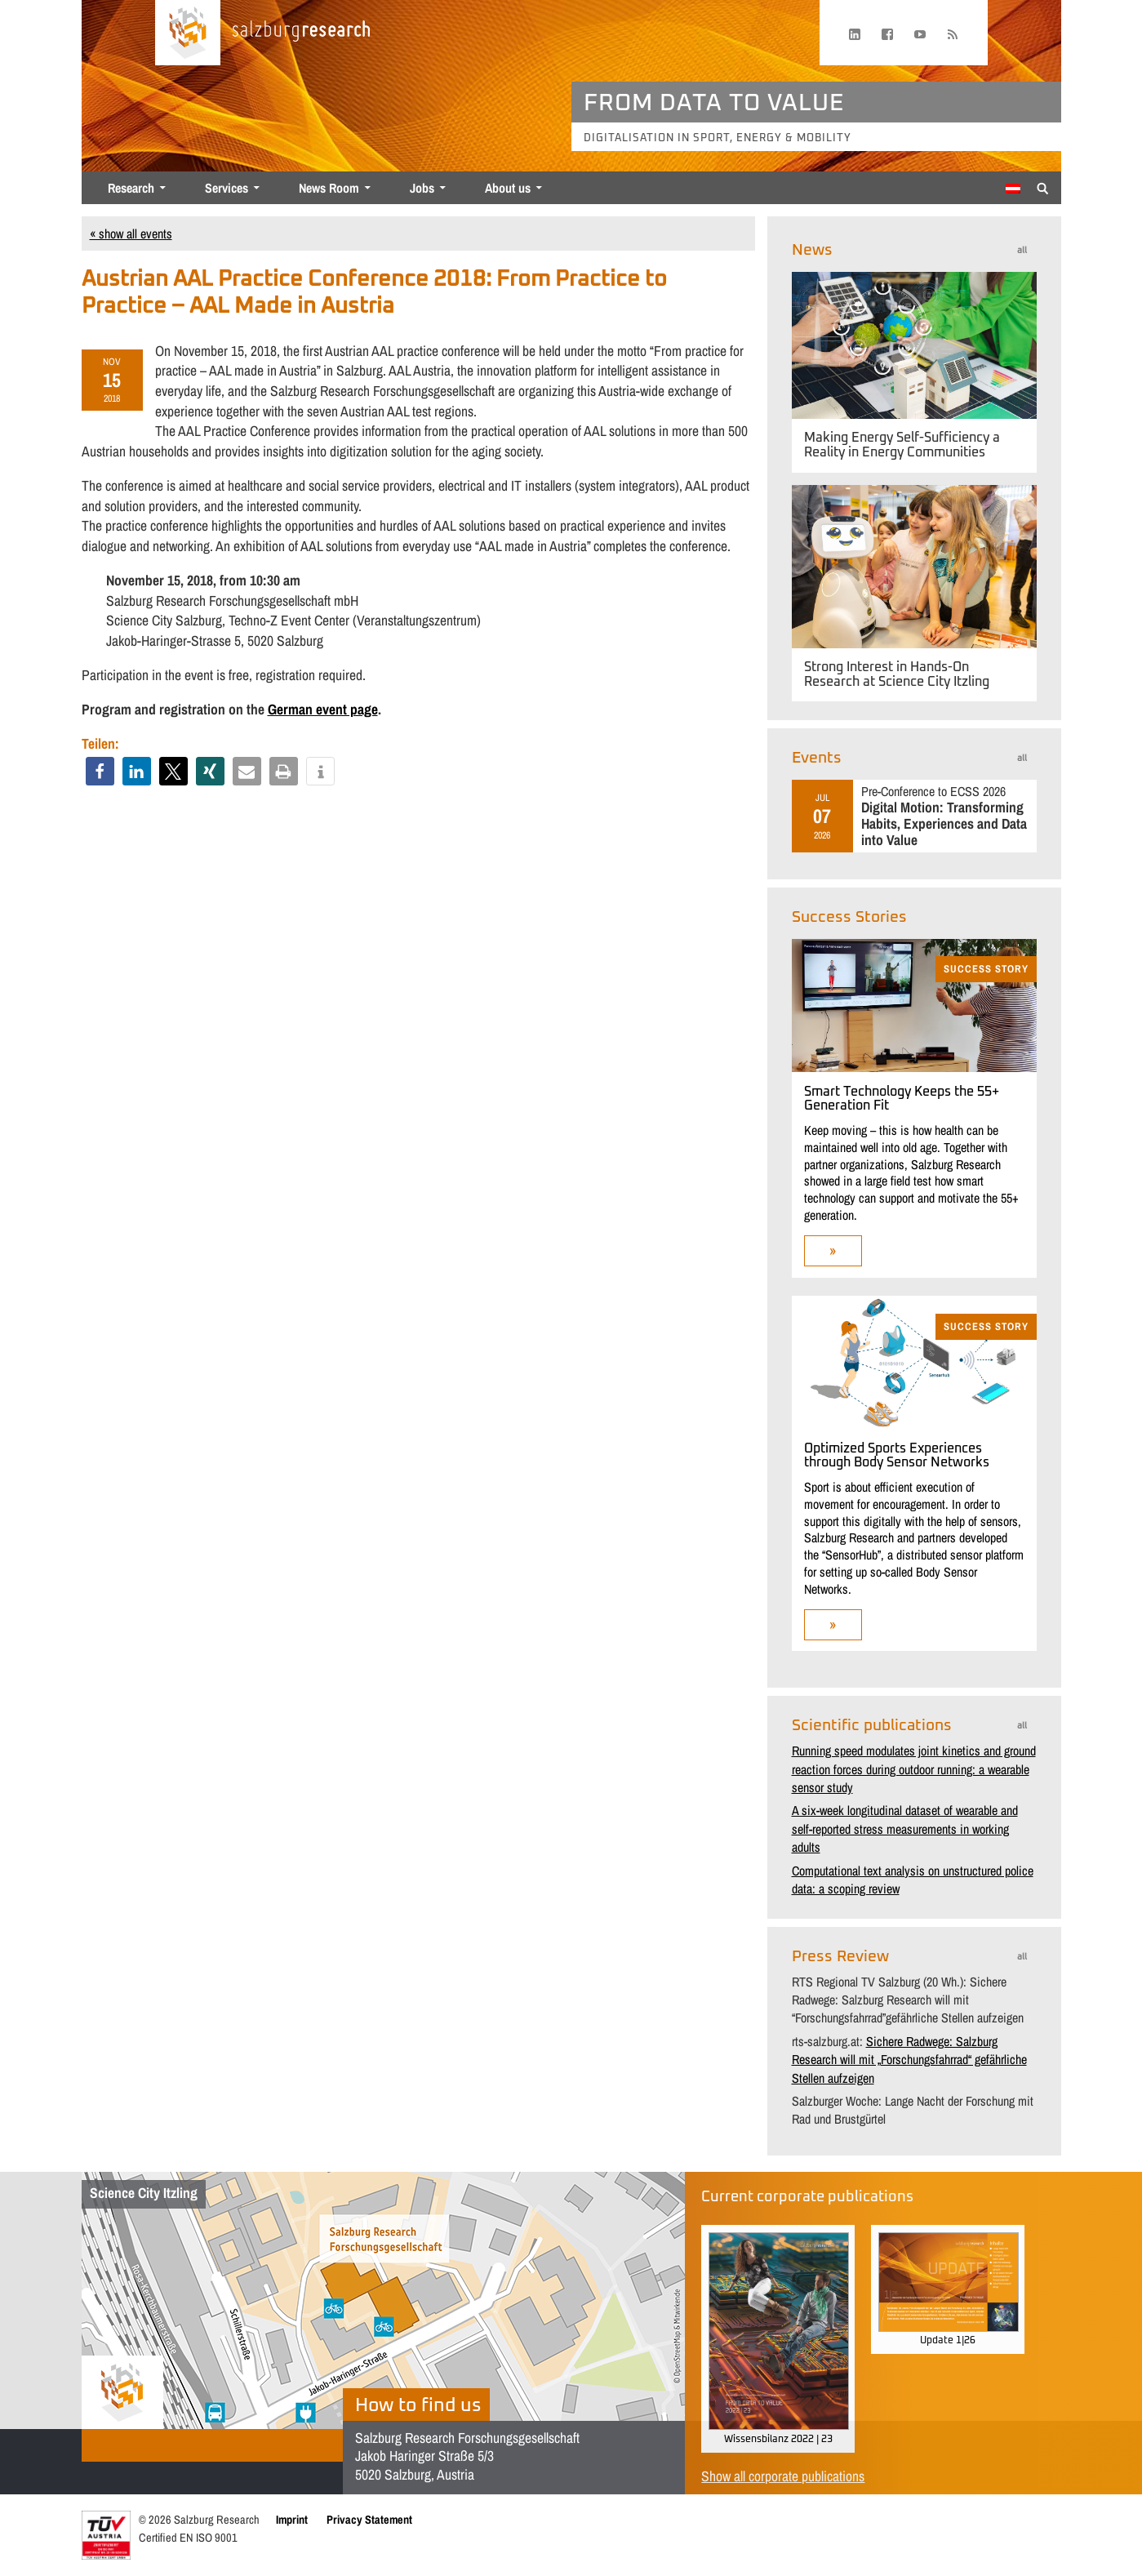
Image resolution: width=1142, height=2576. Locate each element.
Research (131, 188)
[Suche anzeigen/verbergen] (1042, 186)
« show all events (131, 233)
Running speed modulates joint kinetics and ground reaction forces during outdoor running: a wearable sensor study (914, 1769)
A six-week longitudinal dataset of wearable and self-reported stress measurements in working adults (905, 1828)
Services (226, 188)
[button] (100, 771)
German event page (323, 709)
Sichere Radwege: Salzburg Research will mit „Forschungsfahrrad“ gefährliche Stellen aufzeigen (909, 2059)
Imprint (292, 2519)
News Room (329, 188)
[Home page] (187, 32)
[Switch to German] (1013, 189)
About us (508, 188)
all (1022, 250)
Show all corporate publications (782, 2476)
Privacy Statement (369, 2519)
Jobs (422, 188)
